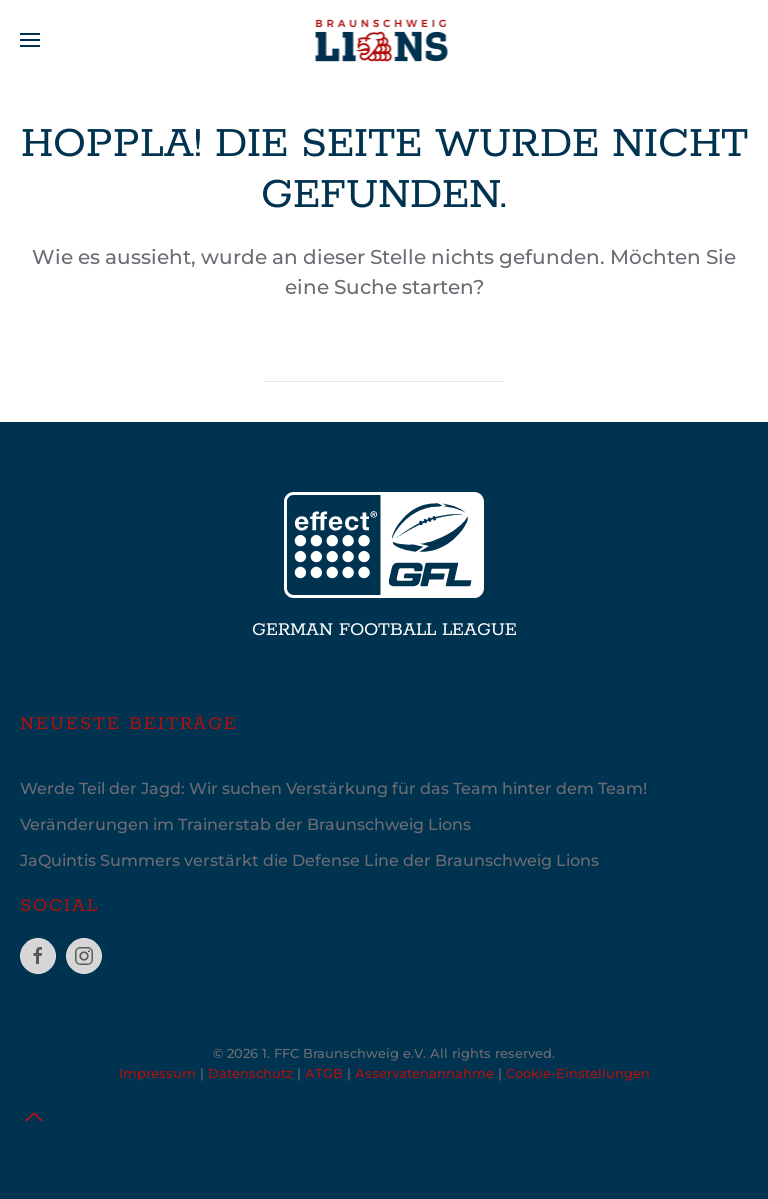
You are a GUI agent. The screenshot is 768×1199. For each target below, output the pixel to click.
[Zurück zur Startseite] (384, 40)
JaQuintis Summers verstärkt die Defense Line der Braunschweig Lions (309, 860)
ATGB (324, 1073)
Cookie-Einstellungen (578, 1073)
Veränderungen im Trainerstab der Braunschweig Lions (245, 824)
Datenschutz (250, 1073)
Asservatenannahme (424, 1073)
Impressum (157, 1073)
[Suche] (384, 362)
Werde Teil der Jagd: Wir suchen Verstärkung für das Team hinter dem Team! (333, 788)
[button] (30, 40)
